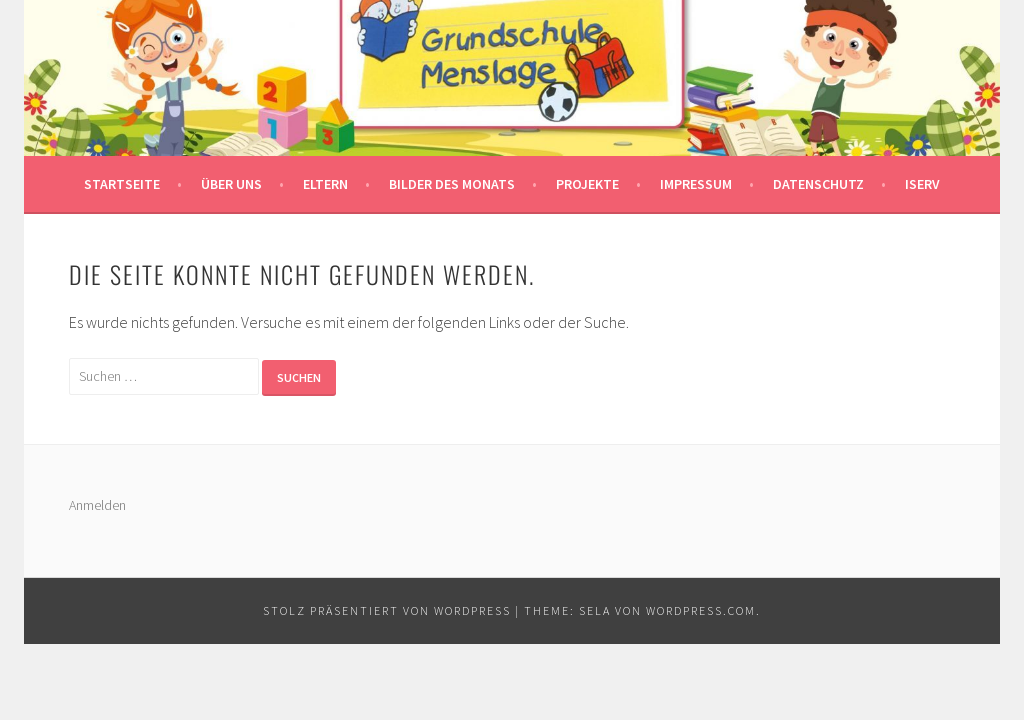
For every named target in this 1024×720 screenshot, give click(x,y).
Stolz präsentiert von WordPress (387, 610)
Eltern (325, 184)
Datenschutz (818, 184)
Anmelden (97, 505)
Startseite (122, 184)
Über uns (231, 184)
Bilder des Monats (452, 184)
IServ (922, 184)
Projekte (587, 184)
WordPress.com (701, 610)
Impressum (696, 184)
